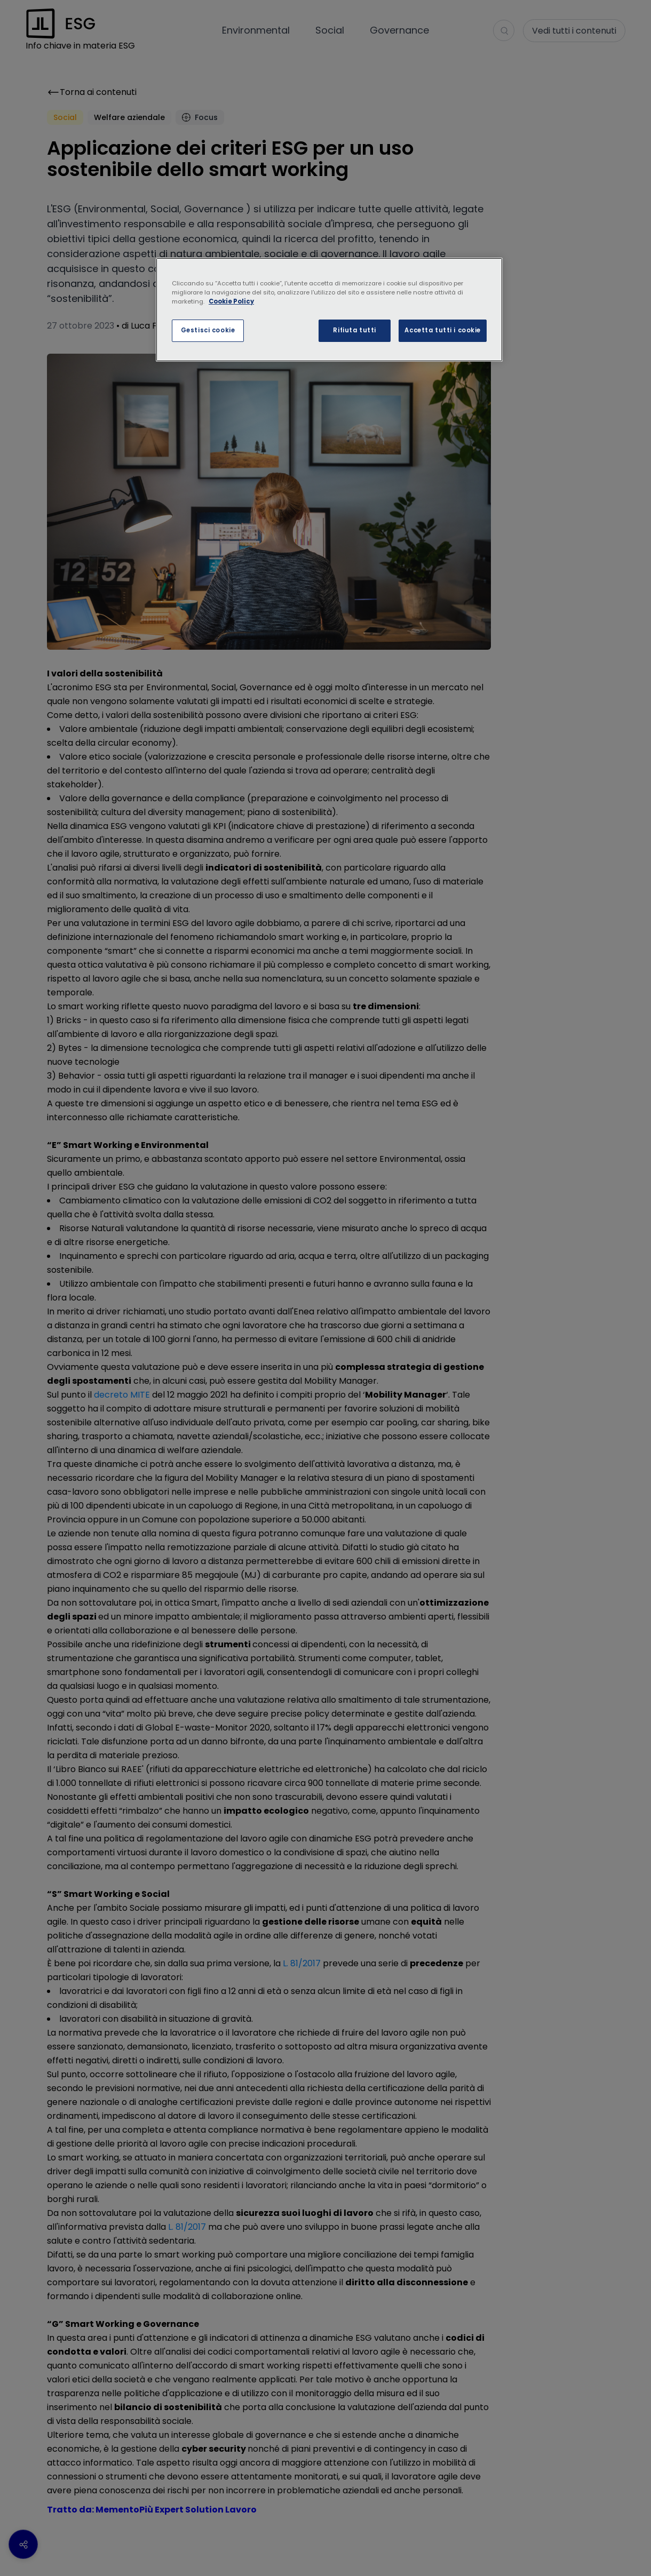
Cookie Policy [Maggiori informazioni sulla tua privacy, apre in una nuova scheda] (231, 301)
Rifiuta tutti (354, 330)
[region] (329, 310)
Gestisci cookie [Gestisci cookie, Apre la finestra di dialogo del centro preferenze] (208, 330)
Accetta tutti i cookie (442, 330)
